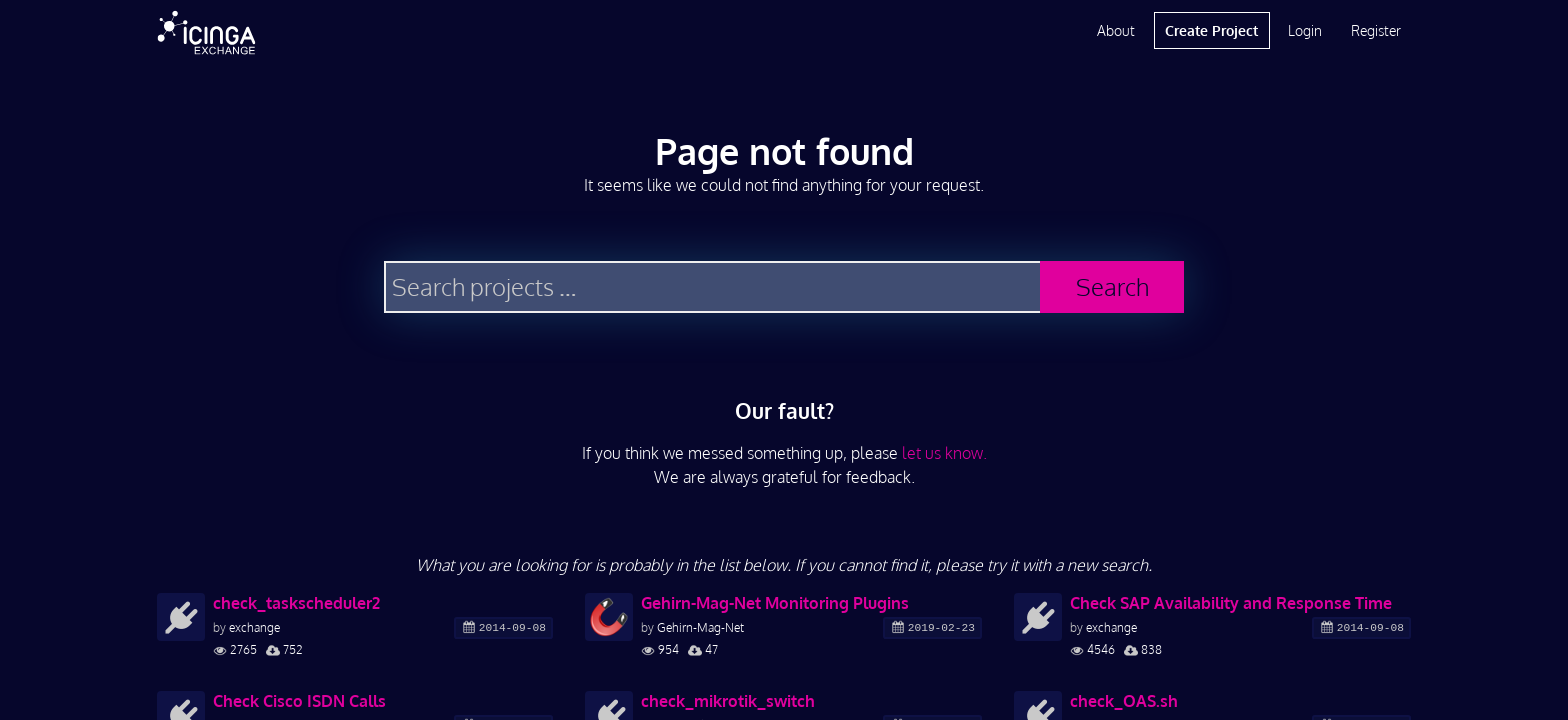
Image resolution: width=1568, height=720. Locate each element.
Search (1112, 286)
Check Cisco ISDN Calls (299, 701)
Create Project (1211, 30)
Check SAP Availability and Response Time (1231, 603)
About (1116, 30)
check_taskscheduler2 (296, 603)
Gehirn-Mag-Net (700, 627)
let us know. (944, 453)
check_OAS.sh (1124, 701)
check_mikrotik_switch (728, 701)
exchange (254, 627)
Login (1305, 30)
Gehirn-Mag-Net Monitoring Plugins (775, 603)
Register (1376, 30)
